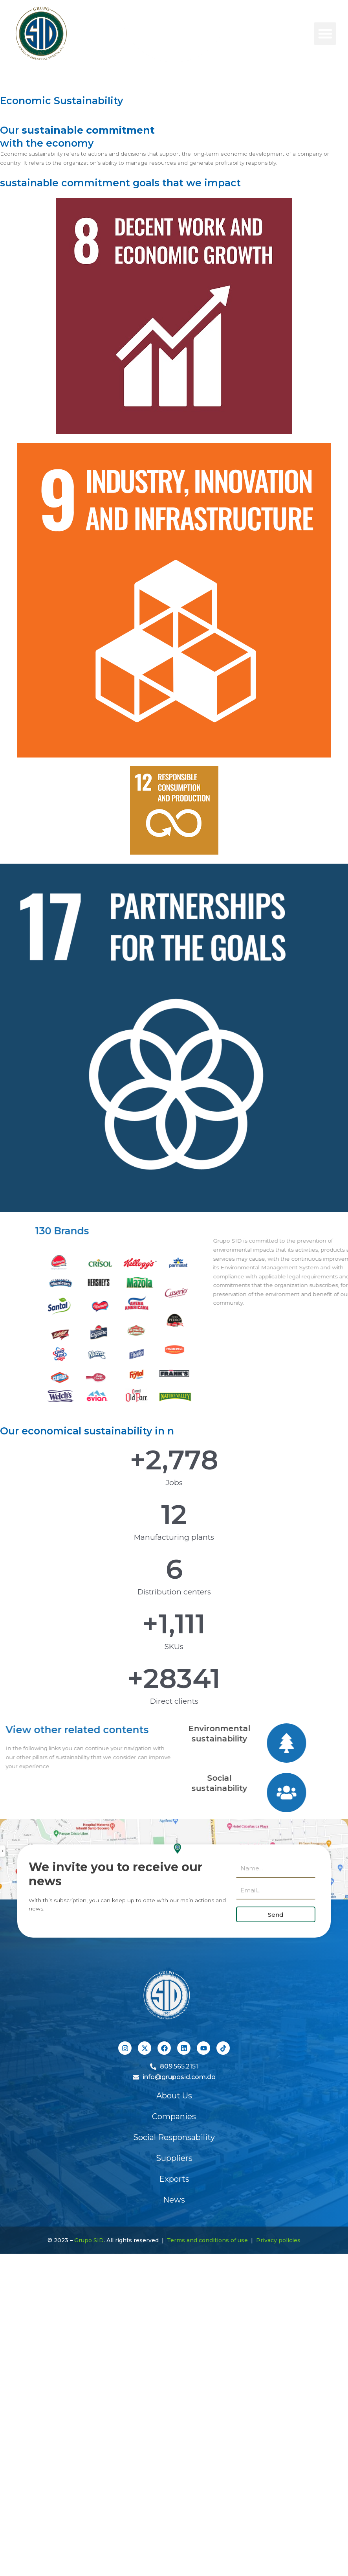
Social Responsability (174, 2137)
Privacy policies (278, 2240)
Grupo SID (89, 2240)
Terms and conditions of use (207, 2240)
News (174, 2200)
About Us (174, 2095)
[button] (325, 33)
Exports (174, 2179)
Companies (174, 2116)
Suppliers (174, 2158)
